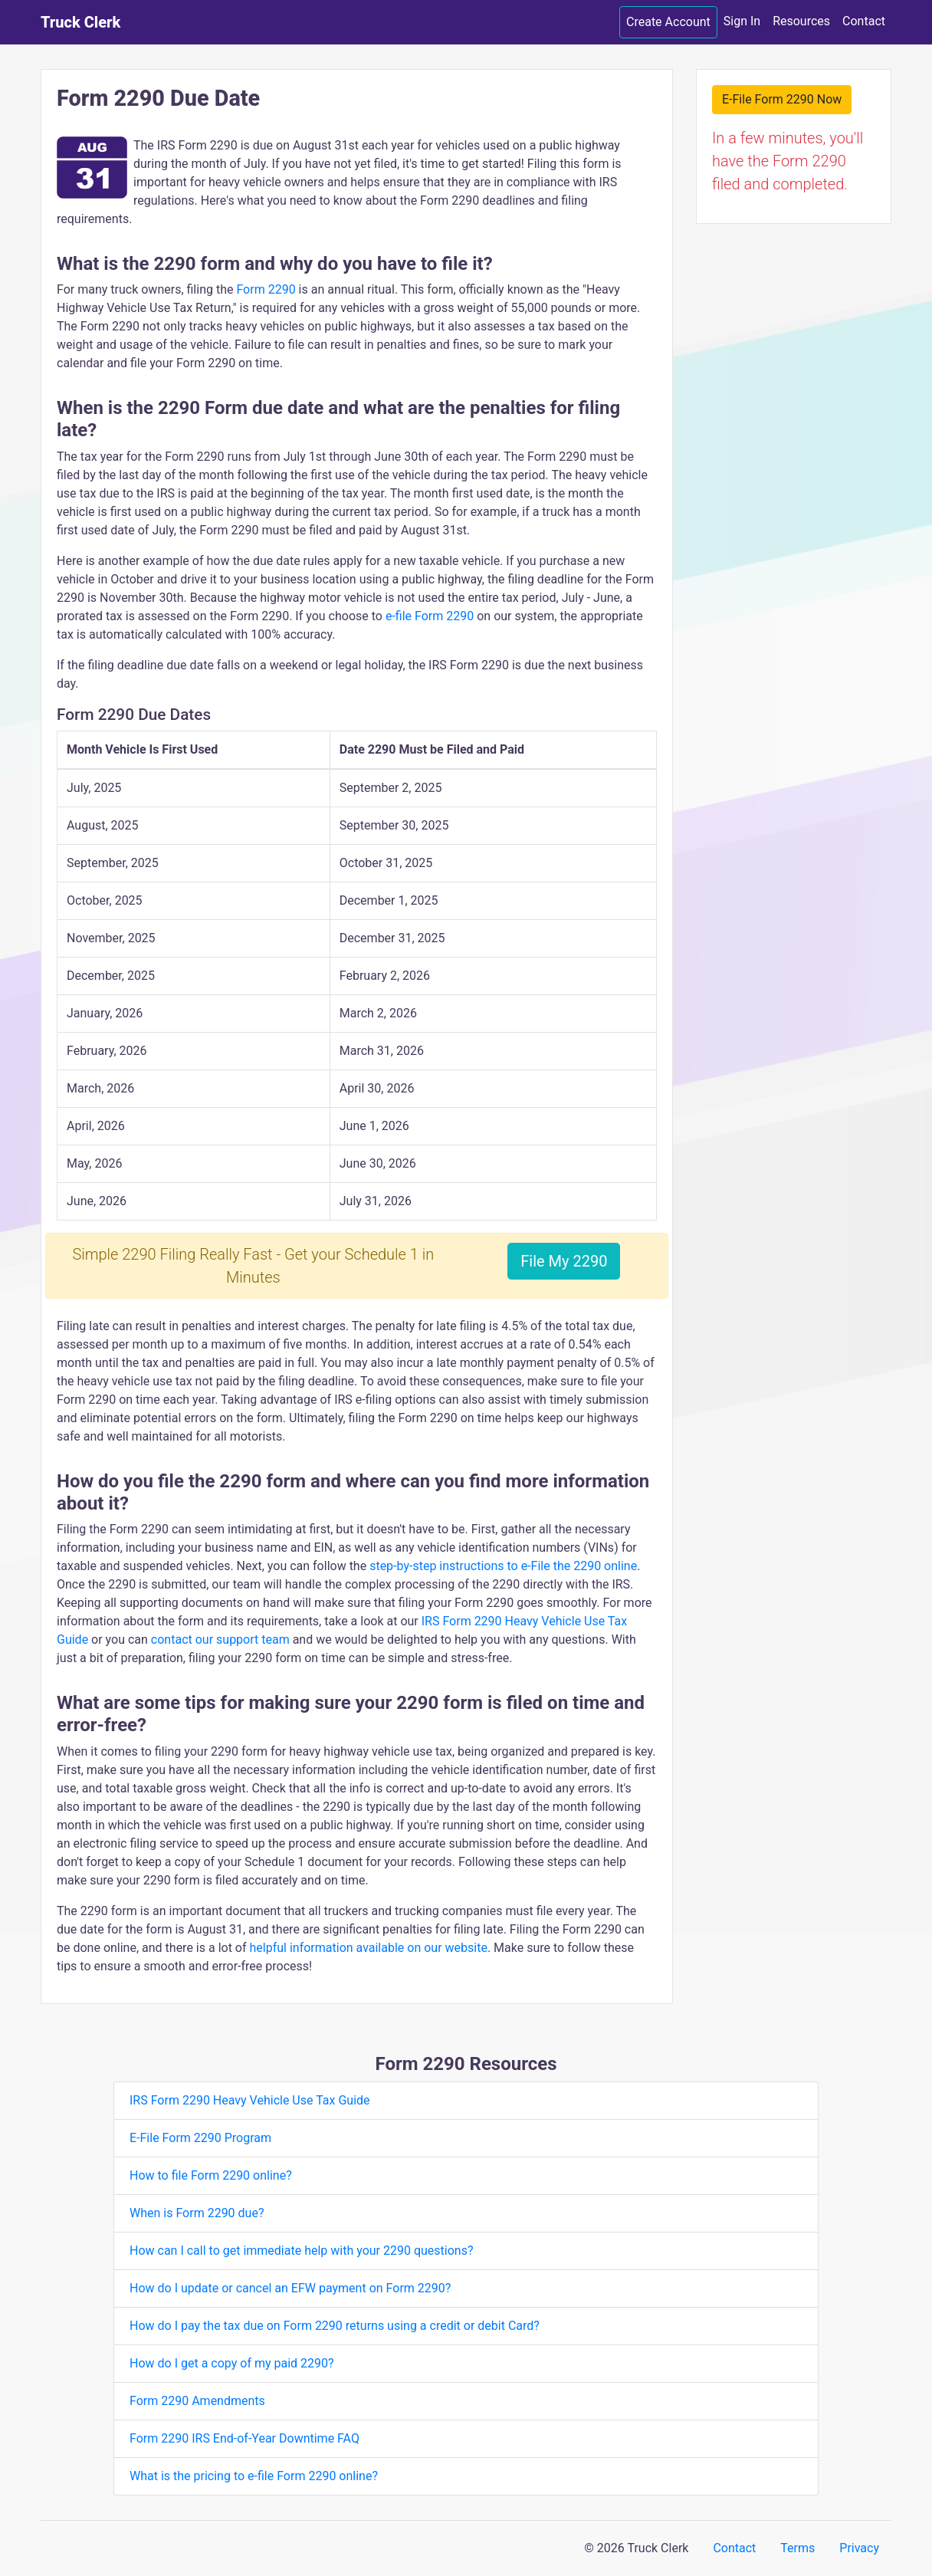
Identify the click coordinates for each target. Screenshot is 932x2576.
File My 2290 (563, 1261)
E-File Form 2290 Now (782, 99)
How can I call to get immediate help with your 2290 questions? (302, 2250)
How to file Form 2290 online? (211, 2175)
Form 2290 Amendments (197, 2401)
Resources (801, 21)
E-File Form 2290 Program (200, 2138)
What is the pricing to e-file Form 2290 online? (254, 2476)
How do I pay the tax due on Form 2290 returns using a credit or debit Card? (335, 2325)
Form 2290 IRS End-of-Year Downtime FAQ (244, 2438)
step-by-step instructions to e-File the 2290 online (503, 1566)
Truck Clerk (80, 22)
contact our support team (220, 1639)
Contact (863, 21)
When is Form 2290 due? (197, 2213)
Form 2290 (265, 289)
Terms (797, 2548)
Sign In (742, 21)
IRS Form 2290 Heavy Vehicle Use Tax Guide (250, 2100)
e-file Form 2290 (430, 616)
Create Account (668, 22)
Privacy (859, 2548)
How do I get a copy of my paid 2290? (232, 2363)
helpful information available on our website (368, 1947)
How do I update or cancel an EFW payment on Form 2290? (290, 2288)
